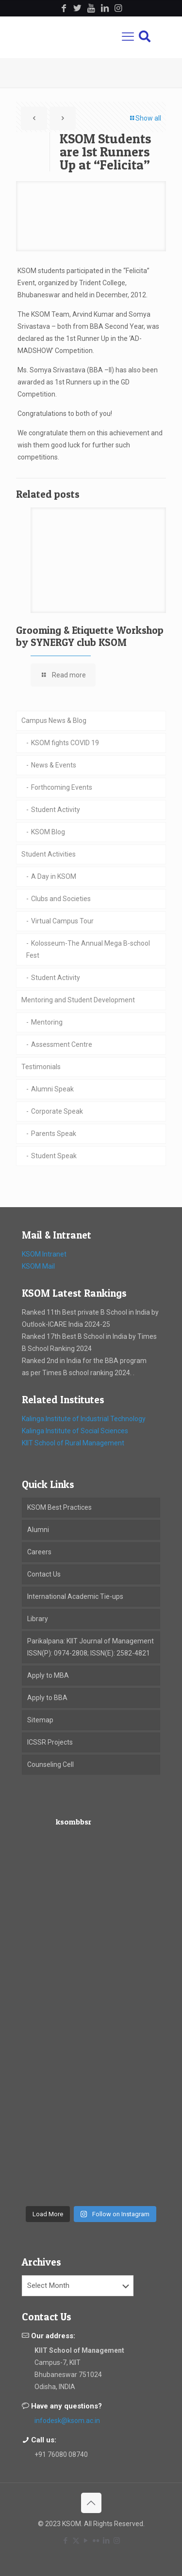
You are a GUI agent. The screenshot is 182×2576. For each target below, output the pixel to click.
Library (37, 1619)
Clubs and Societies (61, 899)
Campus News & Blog (53, 720)
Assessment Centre (61, 1044)
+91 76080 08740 (61, 2454)
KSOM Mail (38, 1266)
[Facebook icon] (65, 2540)
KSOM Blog (48, 832)
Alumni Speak (52, 1089)
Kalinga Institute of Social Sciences (75, 1431)
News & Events (53, 765)
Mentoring (47, 1022)
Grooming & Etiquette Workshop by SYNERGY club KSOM (90, 636)
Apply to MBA (48, 1675)
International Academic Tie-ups (75, 1596)
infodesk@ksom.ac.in (67, 2420)
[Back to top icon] (91, 2503)
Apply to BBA (47, 1698)
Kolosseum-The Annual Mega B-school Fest (88, 949)
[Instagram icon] (116, 2540)
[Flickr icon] (96, 2540)
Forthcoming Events (61, 787)
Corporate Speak (57, 1111)
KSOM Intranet (44, 1254)
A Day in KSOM (53, 876)
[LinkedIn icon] (106, 2540)
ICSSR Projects (50, 1742)
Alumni (38, 1529)
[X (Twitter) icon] (76, 2540)
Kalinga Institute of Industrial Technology (84, 1419)
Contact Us (44, 1574)
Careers (39, 1552)
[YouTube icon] (86, 2540)
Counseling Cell (50, 1764)
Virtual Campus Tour (62, 921)
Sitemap (40, 1720)
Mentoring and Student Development (78, 1000)
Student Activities (48, 854)
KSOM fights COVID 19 (65, 743)
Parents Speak (53, 1133)
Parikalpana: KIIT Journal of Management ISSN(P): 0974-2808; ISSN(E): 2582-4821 (90, 1647)
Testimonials (41, 1067)
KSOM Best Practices (59, 1507)
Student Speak (54, 1156)
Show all (145, 118)
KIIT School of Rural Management (73, 1443)
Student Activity (55, 809)
